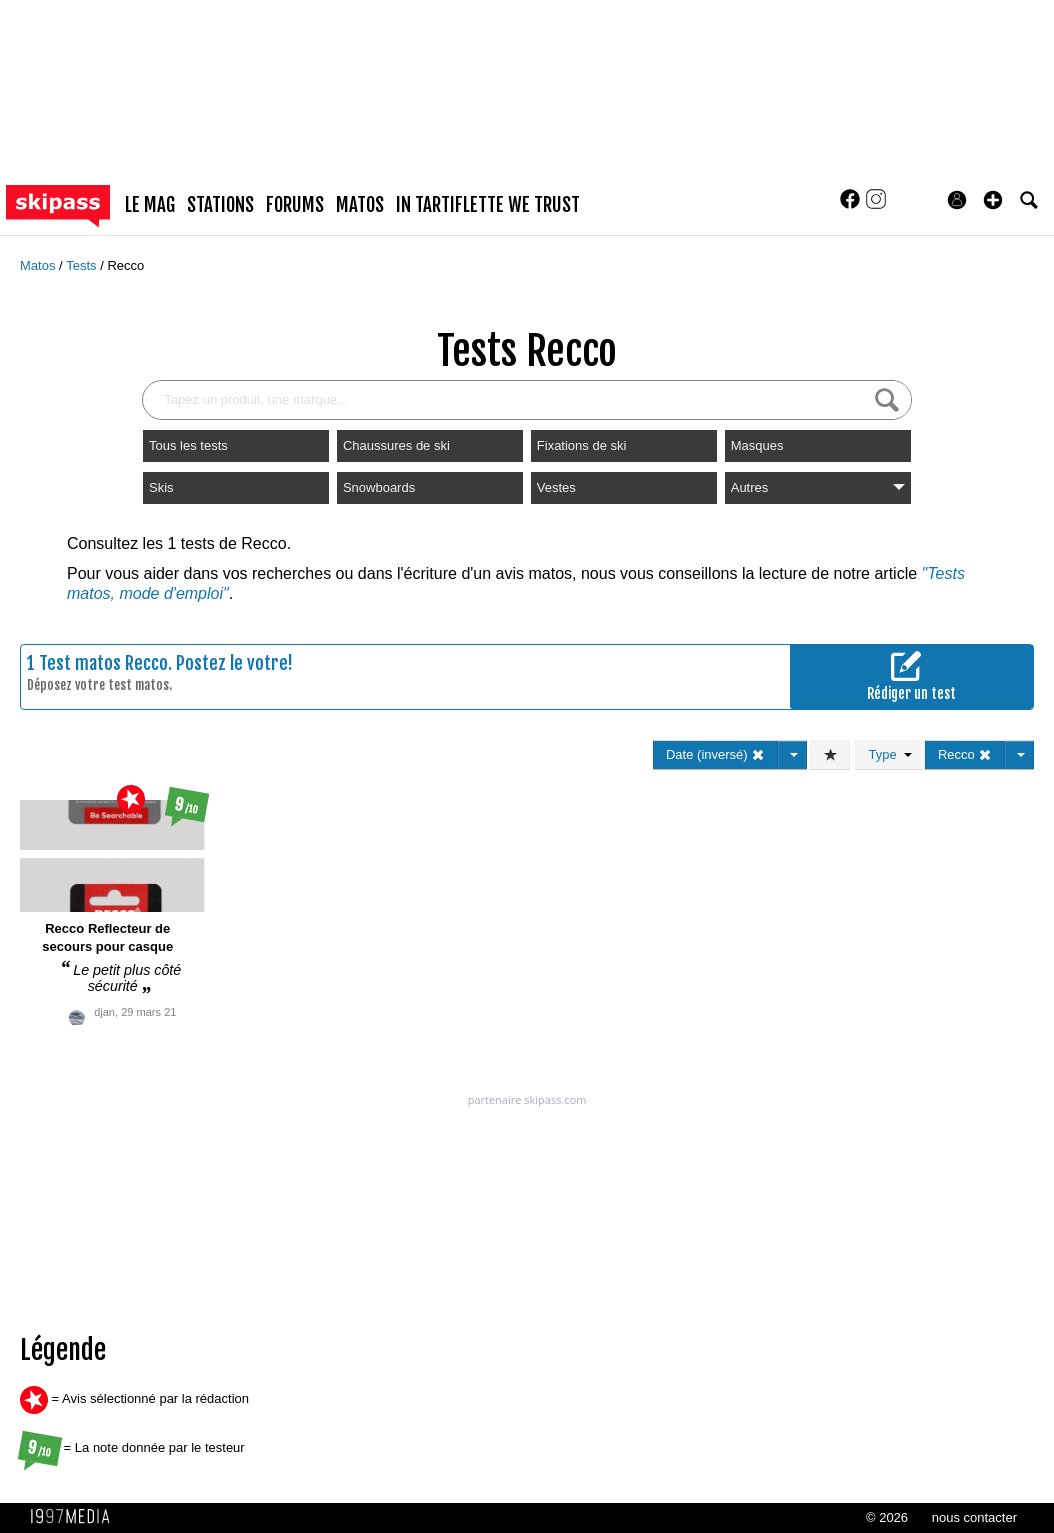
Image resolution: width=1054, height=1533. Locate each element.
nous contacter (974, 1517)
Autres (818, 487)
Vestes (556, 487)
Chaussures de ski (396, 445)
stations (220, 205)
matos (360, 205)
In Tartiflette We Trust (488, 205)
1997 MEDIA (76, 1517)
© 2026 (887, 1517)
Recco (125, 265)
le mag (150, 205)
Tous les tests (188, 445)
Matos (39, 265)
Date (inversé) (715, 754)
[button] (993, 200)
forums (295, 205)
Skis (161, 487)
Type (889, 754)
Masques (757, 445)
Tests (83, 265)
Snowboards (379, 487)
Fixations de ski (582, 445)
